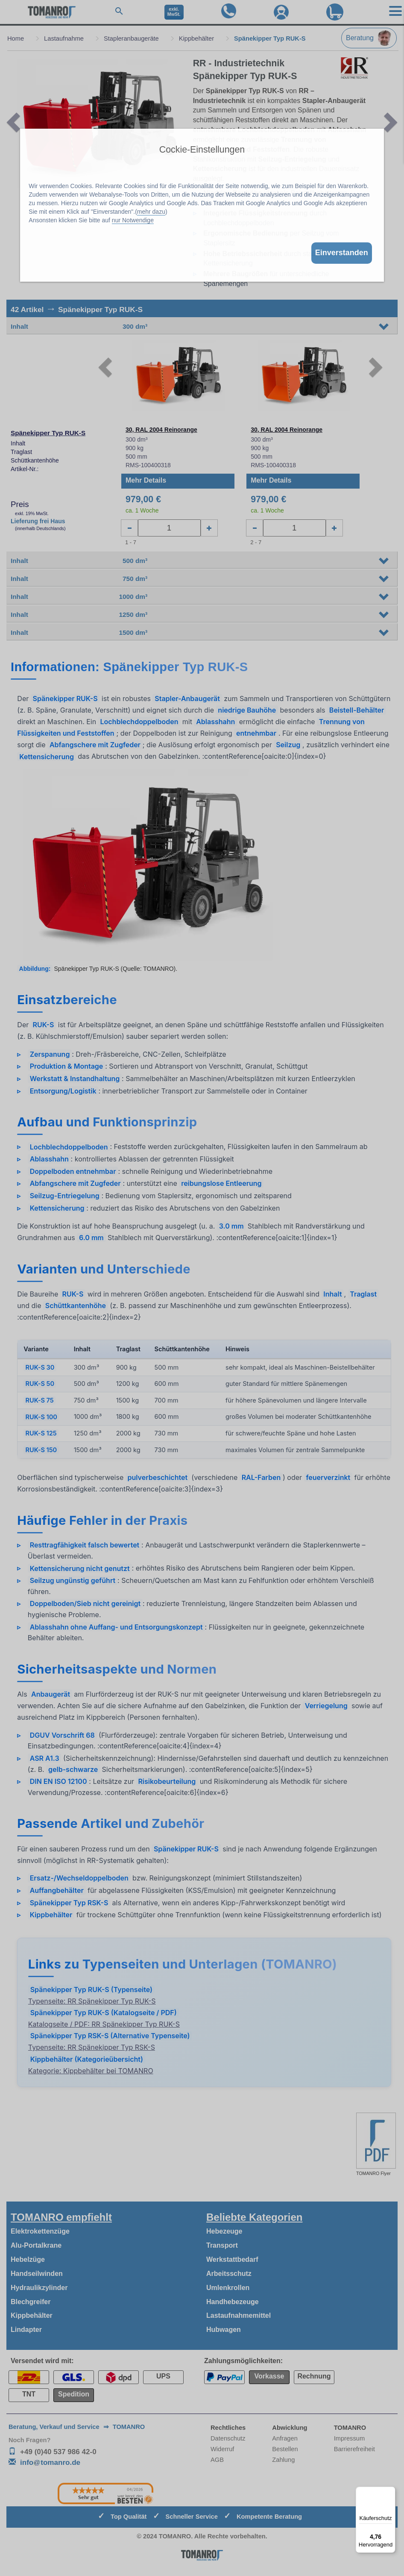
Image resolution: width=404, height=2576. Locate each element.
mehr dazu (151, 211)
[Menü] (390, 2492)
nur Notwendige (133, 220)
